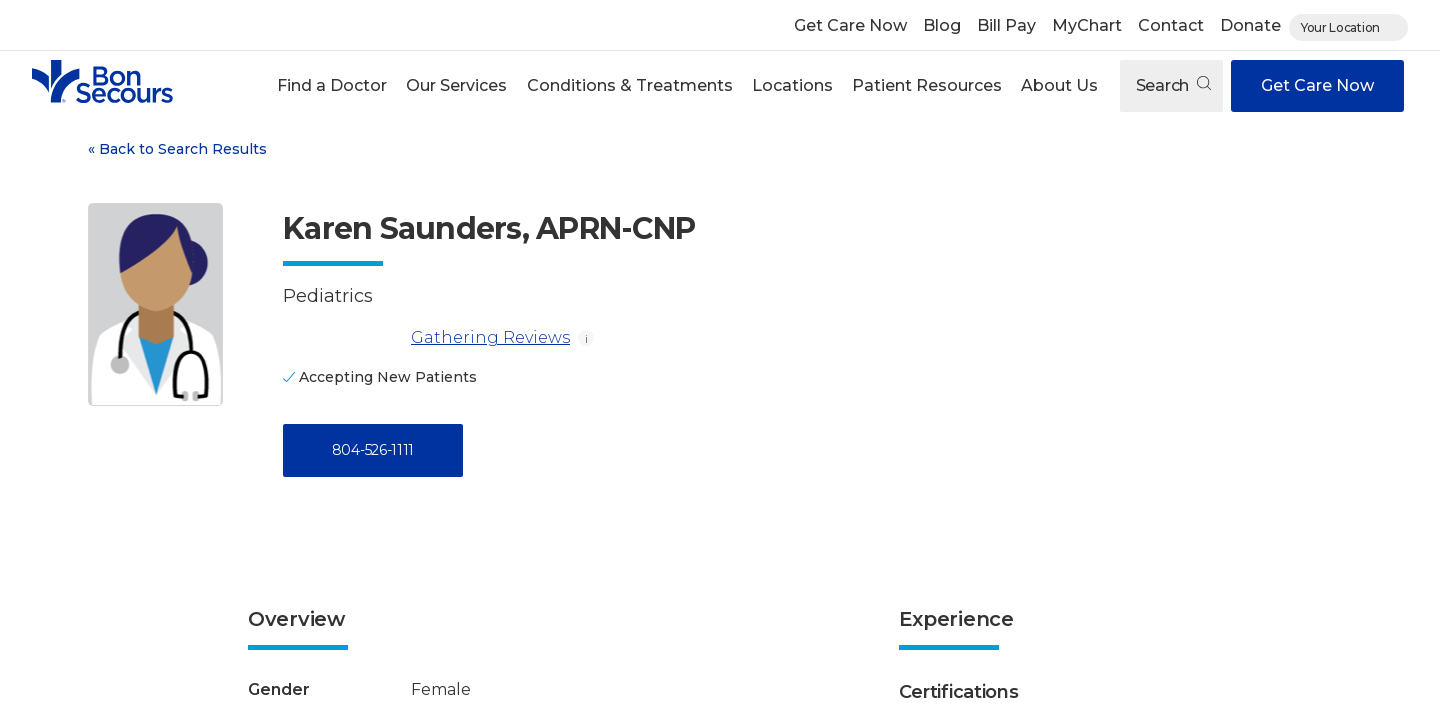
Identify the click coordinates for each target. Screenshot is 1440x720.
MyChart (1087, 25)
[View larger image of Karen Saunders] (155, 304)
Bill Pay (1006, 25)
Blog (942, 25)
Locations (792, 85)
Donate (1250, 25)
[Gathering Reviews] (343, 338)
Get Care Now (850, 25)
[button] (332, 86)
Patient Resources (927, 85)
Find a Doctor (332, 85)
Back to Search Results (177, 149)
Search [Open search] (1173, 85)
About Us (1059, 85)
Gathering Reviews (426, 338)
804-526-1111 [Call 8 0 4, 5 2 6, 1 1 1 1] (373, 450)
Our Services (456, 85)
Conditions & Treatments (630, 85)
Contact (1171, 25)
